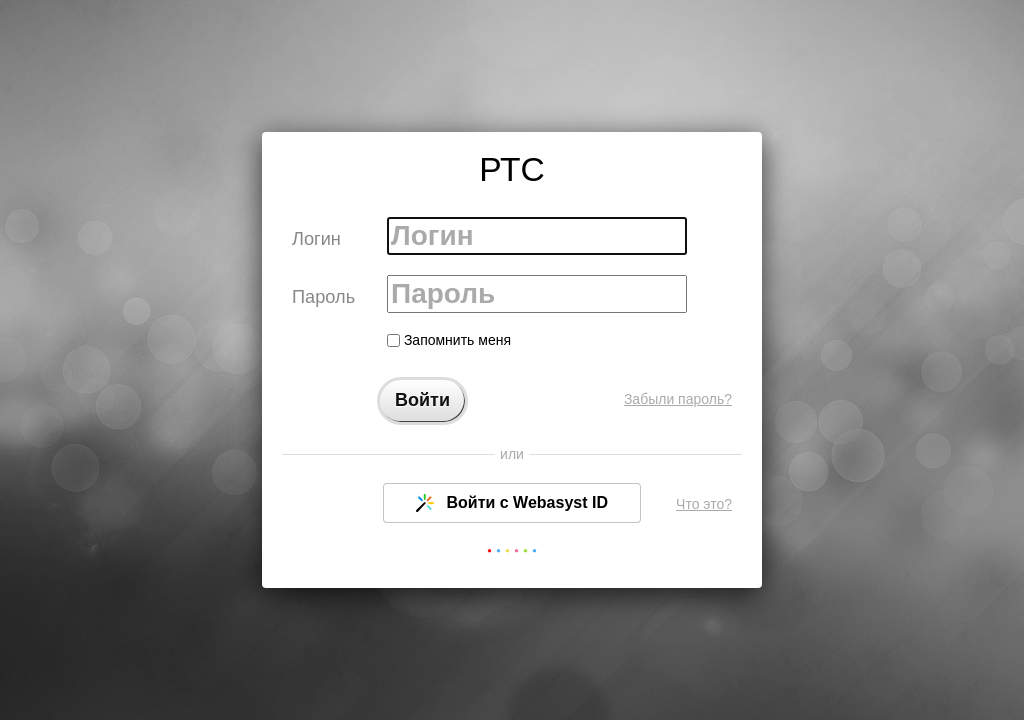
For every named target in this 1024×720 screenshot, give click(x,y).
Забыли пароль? (678, 399)
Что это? (704, 504)
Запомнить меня (449, 340)
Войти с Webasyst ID (512, 503)
